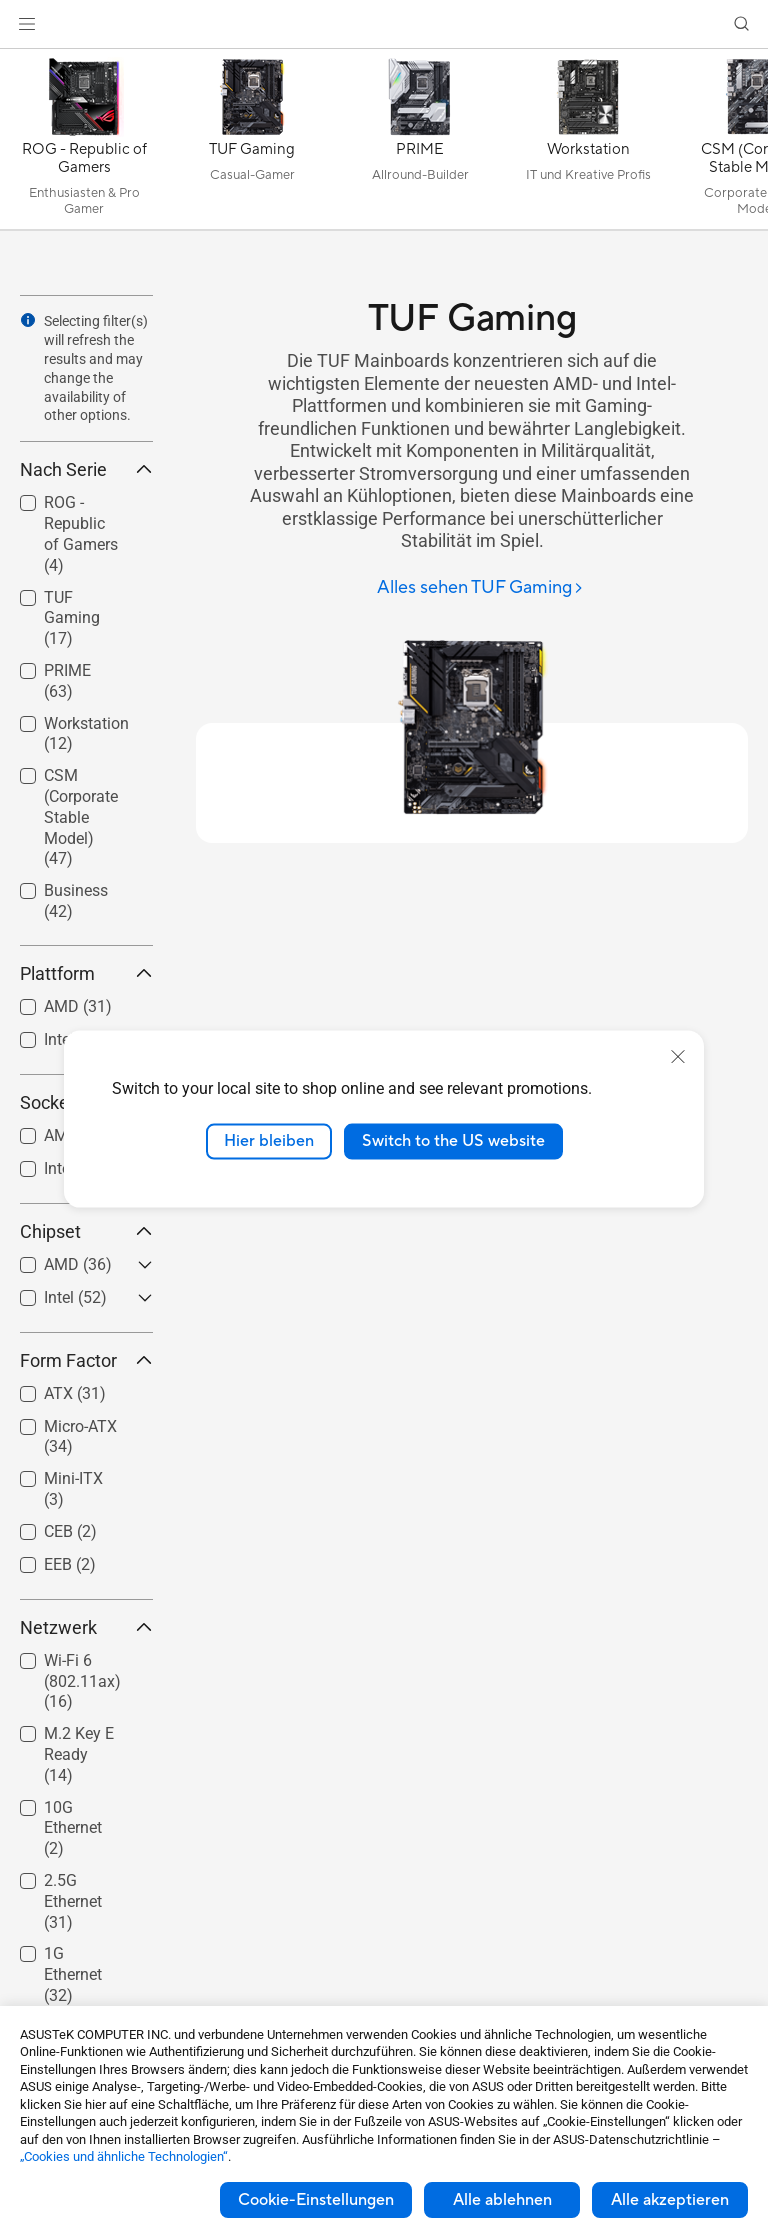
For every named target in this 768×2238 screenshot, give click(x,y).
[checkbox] (78, 535)
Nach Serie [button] (86, 469)
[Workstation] (588, 144)
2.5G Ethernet (73, 1901)
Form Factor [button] (86, 1360)
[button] (27, 24)
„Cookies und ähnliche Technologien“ (124, 2156)
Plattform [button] (86, 973)
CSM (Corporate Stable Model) (81, 817)
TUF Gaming (72, 618)
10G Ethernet (73, 1828)
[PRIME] (420, 144)
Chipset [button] (86, 1231)
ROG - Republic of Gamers (81, 533)
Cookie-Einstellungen (316, 2200)
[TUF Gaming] (252, 144)
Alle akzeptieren (670, 2200)
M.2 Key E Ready (79, 1754)
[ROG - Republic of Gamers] (84, 144)
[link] (384, 24)
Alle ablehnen (502, 2200)
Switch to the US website (453, 1141)
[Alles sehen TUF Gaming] (480, 588)
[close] (678, 1057)
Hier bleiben (269, 1141)
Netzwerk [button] (86, 1627)
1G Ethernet (73, 1974)
